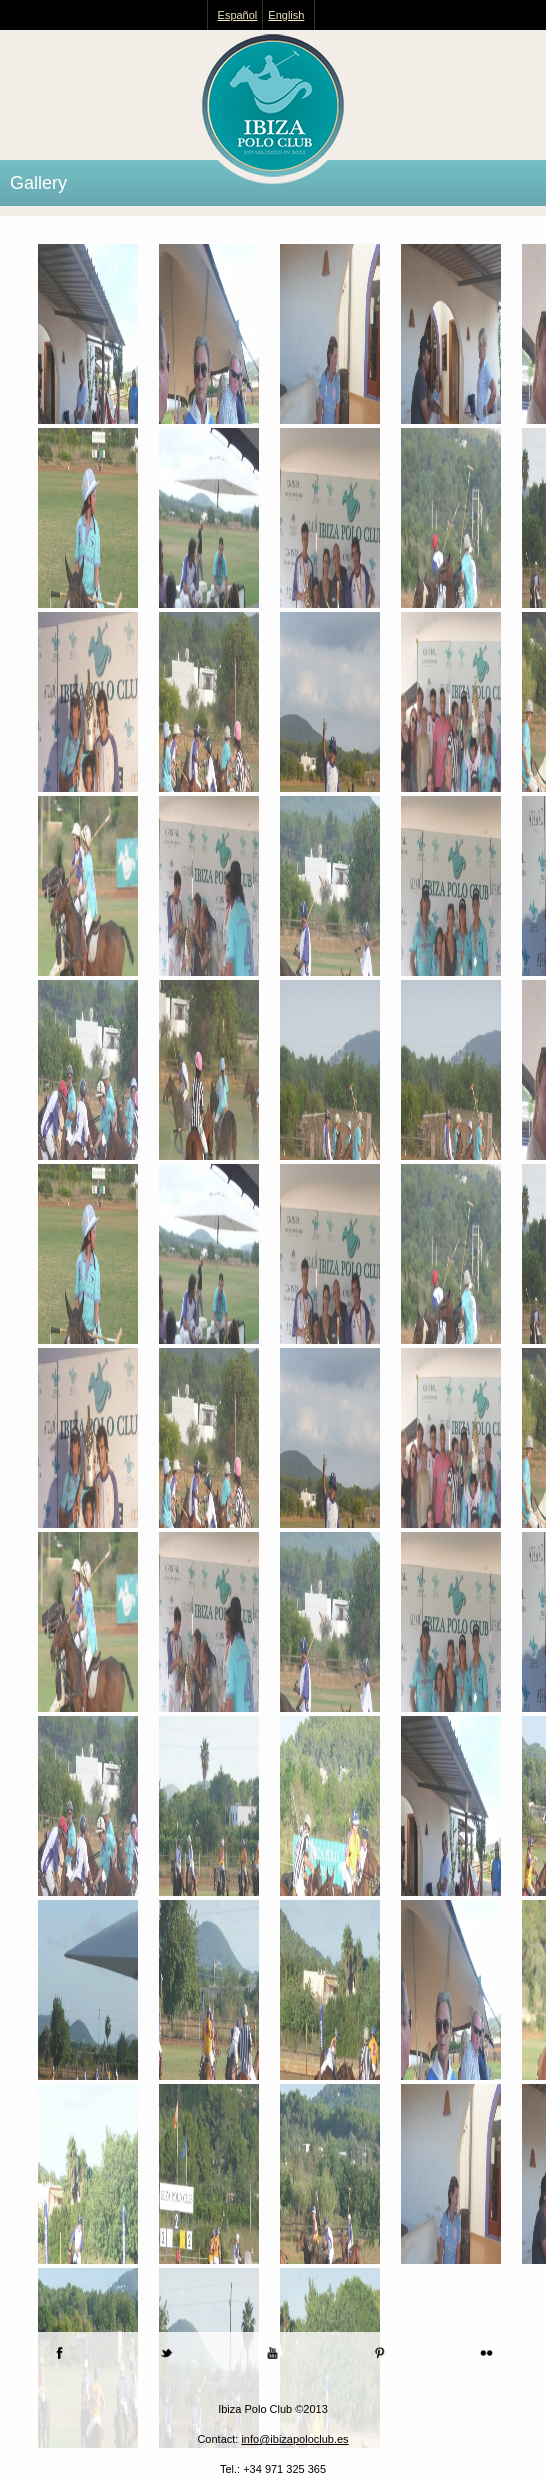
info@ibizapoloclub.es (294, 2439)
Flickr (486, 2353)
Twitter (166, 2353)
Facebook (59, 2353)
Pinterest (379, 2353)
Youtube (272, 2353)
